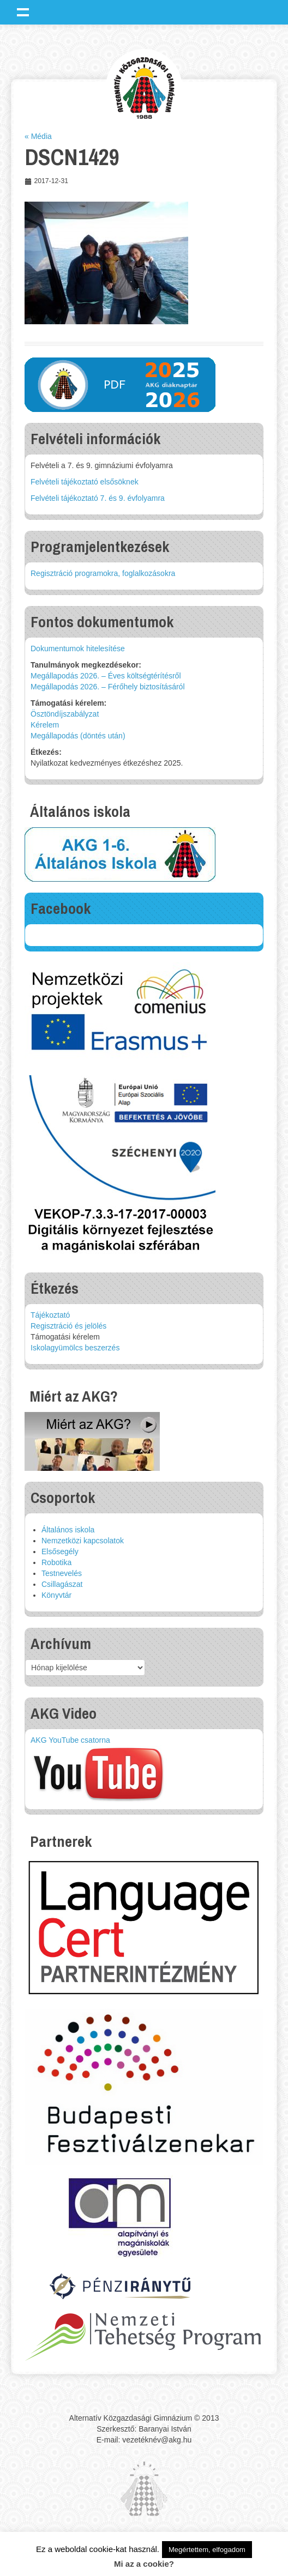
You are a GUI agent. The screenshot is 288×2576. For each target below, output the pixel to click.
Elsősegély (60, 1551)
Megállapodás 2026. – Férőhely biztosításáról (108, 686)
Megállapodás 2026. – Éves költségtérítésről (106, 675)
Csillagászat (61, 1584)
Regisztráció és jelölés (68, 1326)
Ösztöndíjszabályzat (65, 714)
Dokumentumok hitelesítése (78, 648)
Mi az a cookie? (144, 2563)
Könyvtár (56, 1595)
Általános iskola (67, 1529)
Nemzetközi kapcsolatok (82, 1540)
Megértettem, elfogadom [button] (207, 2549)
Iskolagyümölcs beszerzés (75, 1347)
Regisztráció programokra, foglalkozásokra (103, 573)
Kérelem (45, 724)
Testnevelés (61, 1573)
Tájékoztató (50, 1315)
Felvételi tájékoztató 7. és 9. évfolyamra (98, 498)
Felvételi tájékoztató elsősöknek (85, 481)
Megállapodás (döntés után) (78, 735)
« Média (38, 136)
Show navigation (23, 12)
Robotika (56, 1562)
